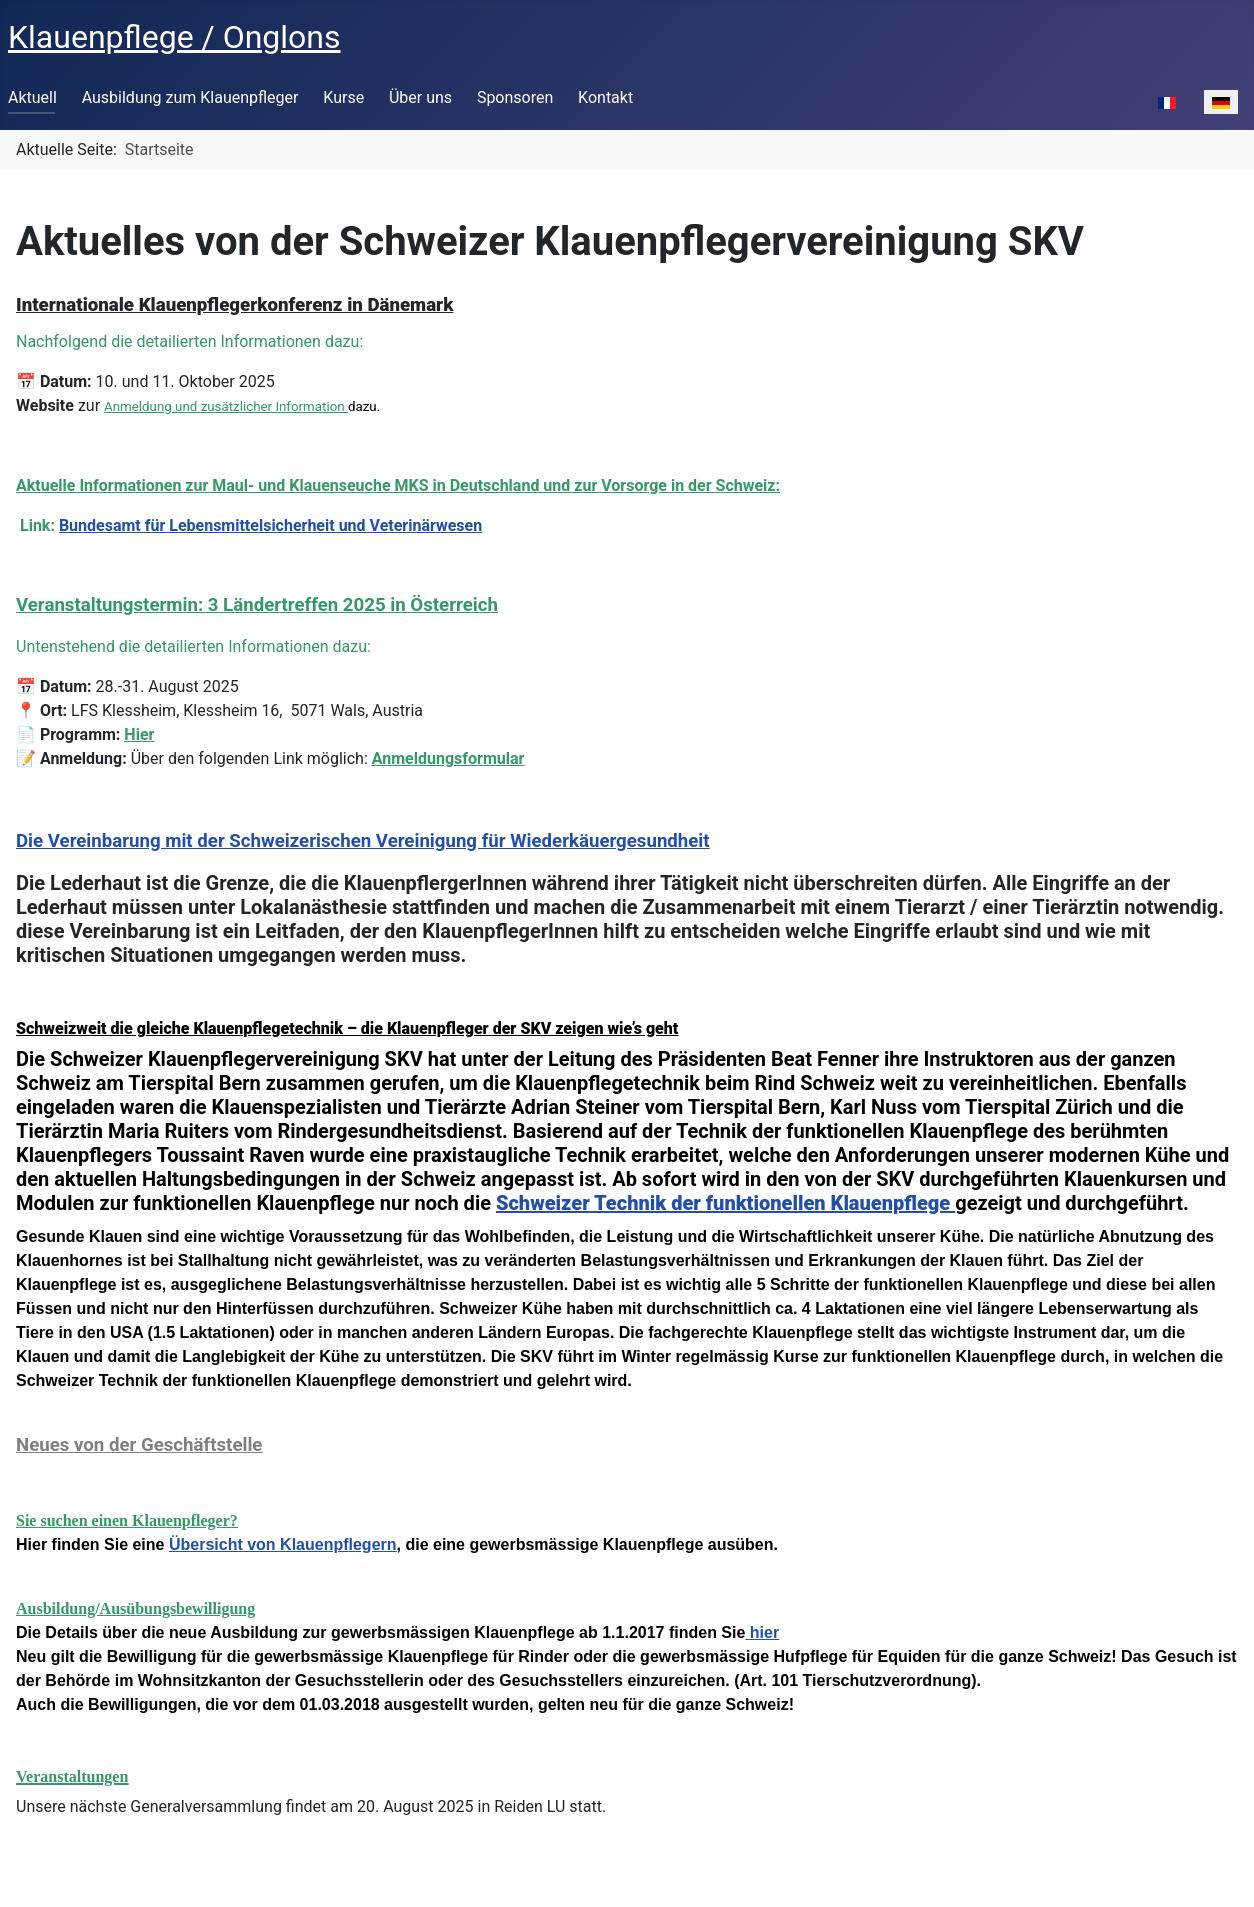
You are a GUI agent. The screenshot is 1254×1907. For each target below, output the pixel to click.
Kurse (343, 97)
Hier (139, 734)
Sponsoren (515, 97)
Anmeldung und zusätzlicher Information (224, 406)
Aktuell (32, 97)
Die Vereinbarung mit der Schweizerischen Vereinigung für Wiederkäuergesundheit (363, 841)
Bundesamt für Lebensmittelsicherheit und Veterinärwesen (270, 525)
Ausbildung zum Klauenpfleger (190, 97)
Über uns (420, 97)
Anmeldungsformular (448, 758)
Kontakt (605, 97)
